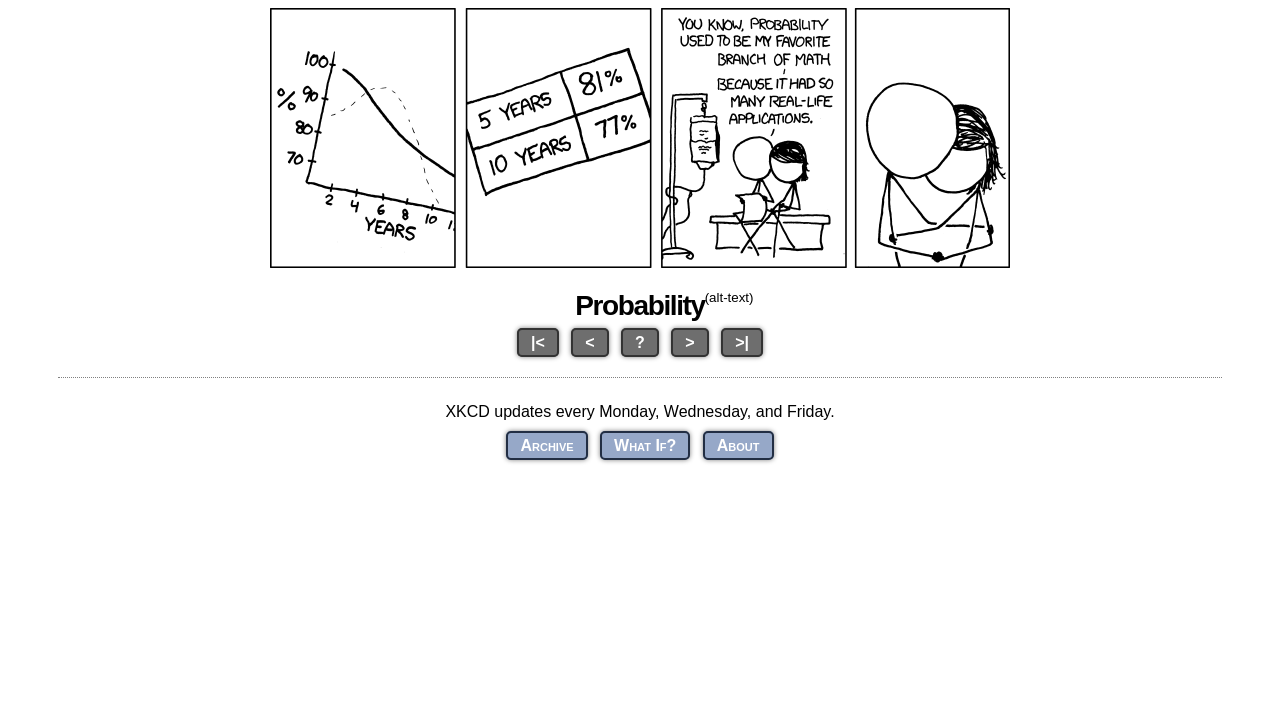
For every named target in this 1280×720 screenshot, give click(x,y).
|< (538, 342)
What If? (645, 445)
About (738, 445)
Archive (546, 445)
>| (742, 342)
